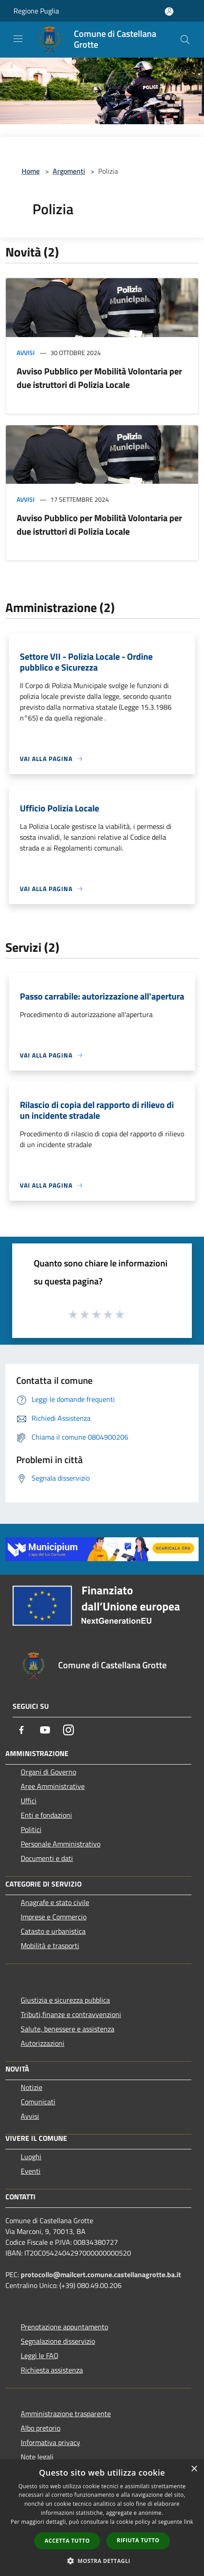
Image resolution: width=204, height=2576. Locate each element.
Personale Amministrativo (60, 1843)
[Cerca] (185, 39)
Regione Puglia (36, 10)
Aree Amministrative (53, 1786)
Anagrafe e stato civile (55, 1902)
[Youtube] (45, 1730)
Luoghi (31, 2156)
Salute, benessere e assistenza (67, 2028)
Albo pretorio (40, 2428)
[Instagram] (68, 1730)
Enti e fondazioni (46, 1815)
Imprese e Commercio (53, 1916)
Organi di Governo (48, 1771)
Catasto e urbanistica (53, 1931)
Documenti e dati (47, 1858)
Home (31, 171)
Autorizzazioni (42, 2043)
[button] (102, 2560)
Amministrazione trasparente (66, 2413)
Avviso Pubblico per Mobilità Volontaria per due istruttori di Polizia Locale (99, 378)
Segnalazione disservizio (58, 2341)
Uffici (28, 1800)
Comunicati (38, 2101)
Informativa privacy (50, 2442)
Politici (31, 1829)
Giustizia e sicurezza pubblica (65, 2000)
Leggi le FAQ (40, 2355)
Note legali (37, 2456)
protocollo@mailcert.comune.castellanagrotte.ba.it (101, 2274)
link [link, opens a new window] (188, 2522)
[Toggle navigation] (18, 38)
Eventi (31, 2171)
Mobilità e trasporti (50, 1945)
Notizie (31, 2087)
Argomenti (69, 171)
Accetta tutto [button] (67, 2540)
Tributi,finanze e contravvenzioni (71, 2014)
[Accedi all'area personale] (169, 11)
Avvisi (26, 352)
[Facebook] (22, 1730)
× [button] (193, 2469)
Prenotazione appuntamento (64, 2326)
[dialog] (102, 2517)
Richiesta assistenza (52, 2369)
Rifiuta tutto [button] (138, 2540)
